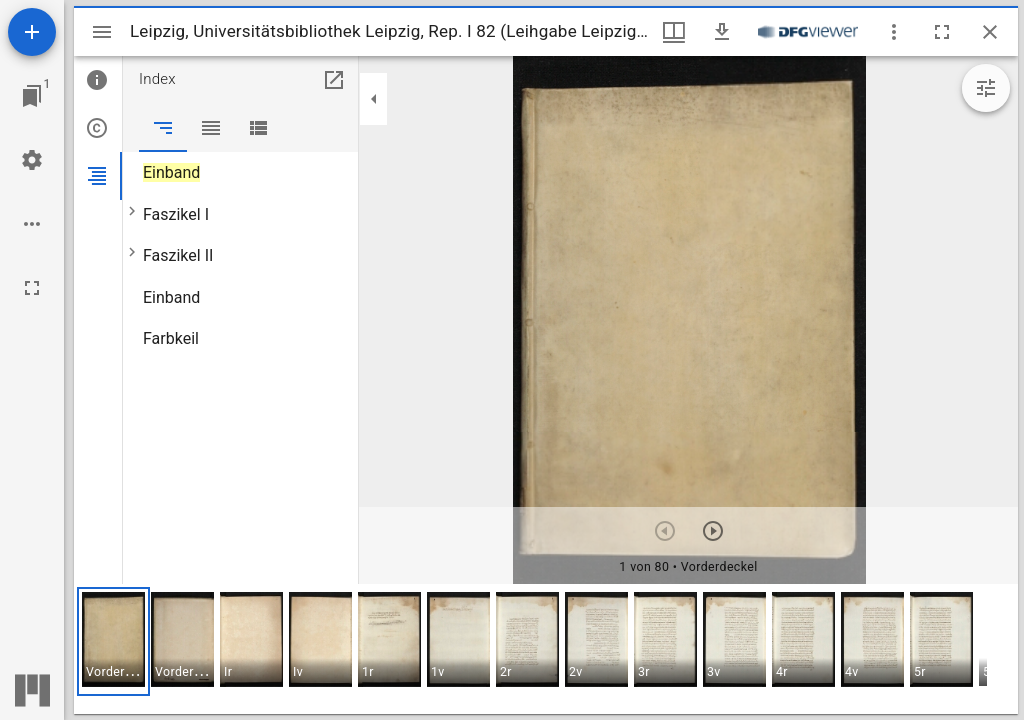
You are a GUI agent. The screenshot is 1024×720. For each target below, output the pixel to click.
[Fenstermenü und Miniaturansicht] (674, 32)
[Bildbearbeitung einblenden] (986, 88)
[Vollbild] (32, 288)
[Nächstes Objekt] (713, 531)
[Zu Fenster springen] (32, 96)
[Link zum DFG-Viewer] (808, 32)
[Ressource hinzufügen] (32, 32)
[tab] (98, 80)
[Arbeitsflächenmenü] (32, 160)
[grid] (546, 649)
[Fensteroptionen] (894, 32)
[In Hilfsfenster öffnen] (334, 80)
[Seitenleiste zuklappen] (374, 99)
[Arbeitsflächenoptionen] (32, 224)
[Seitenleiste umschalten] (102, 32)
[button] (113, 641)
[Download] (722, 32)
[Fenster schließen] (990, 32)
